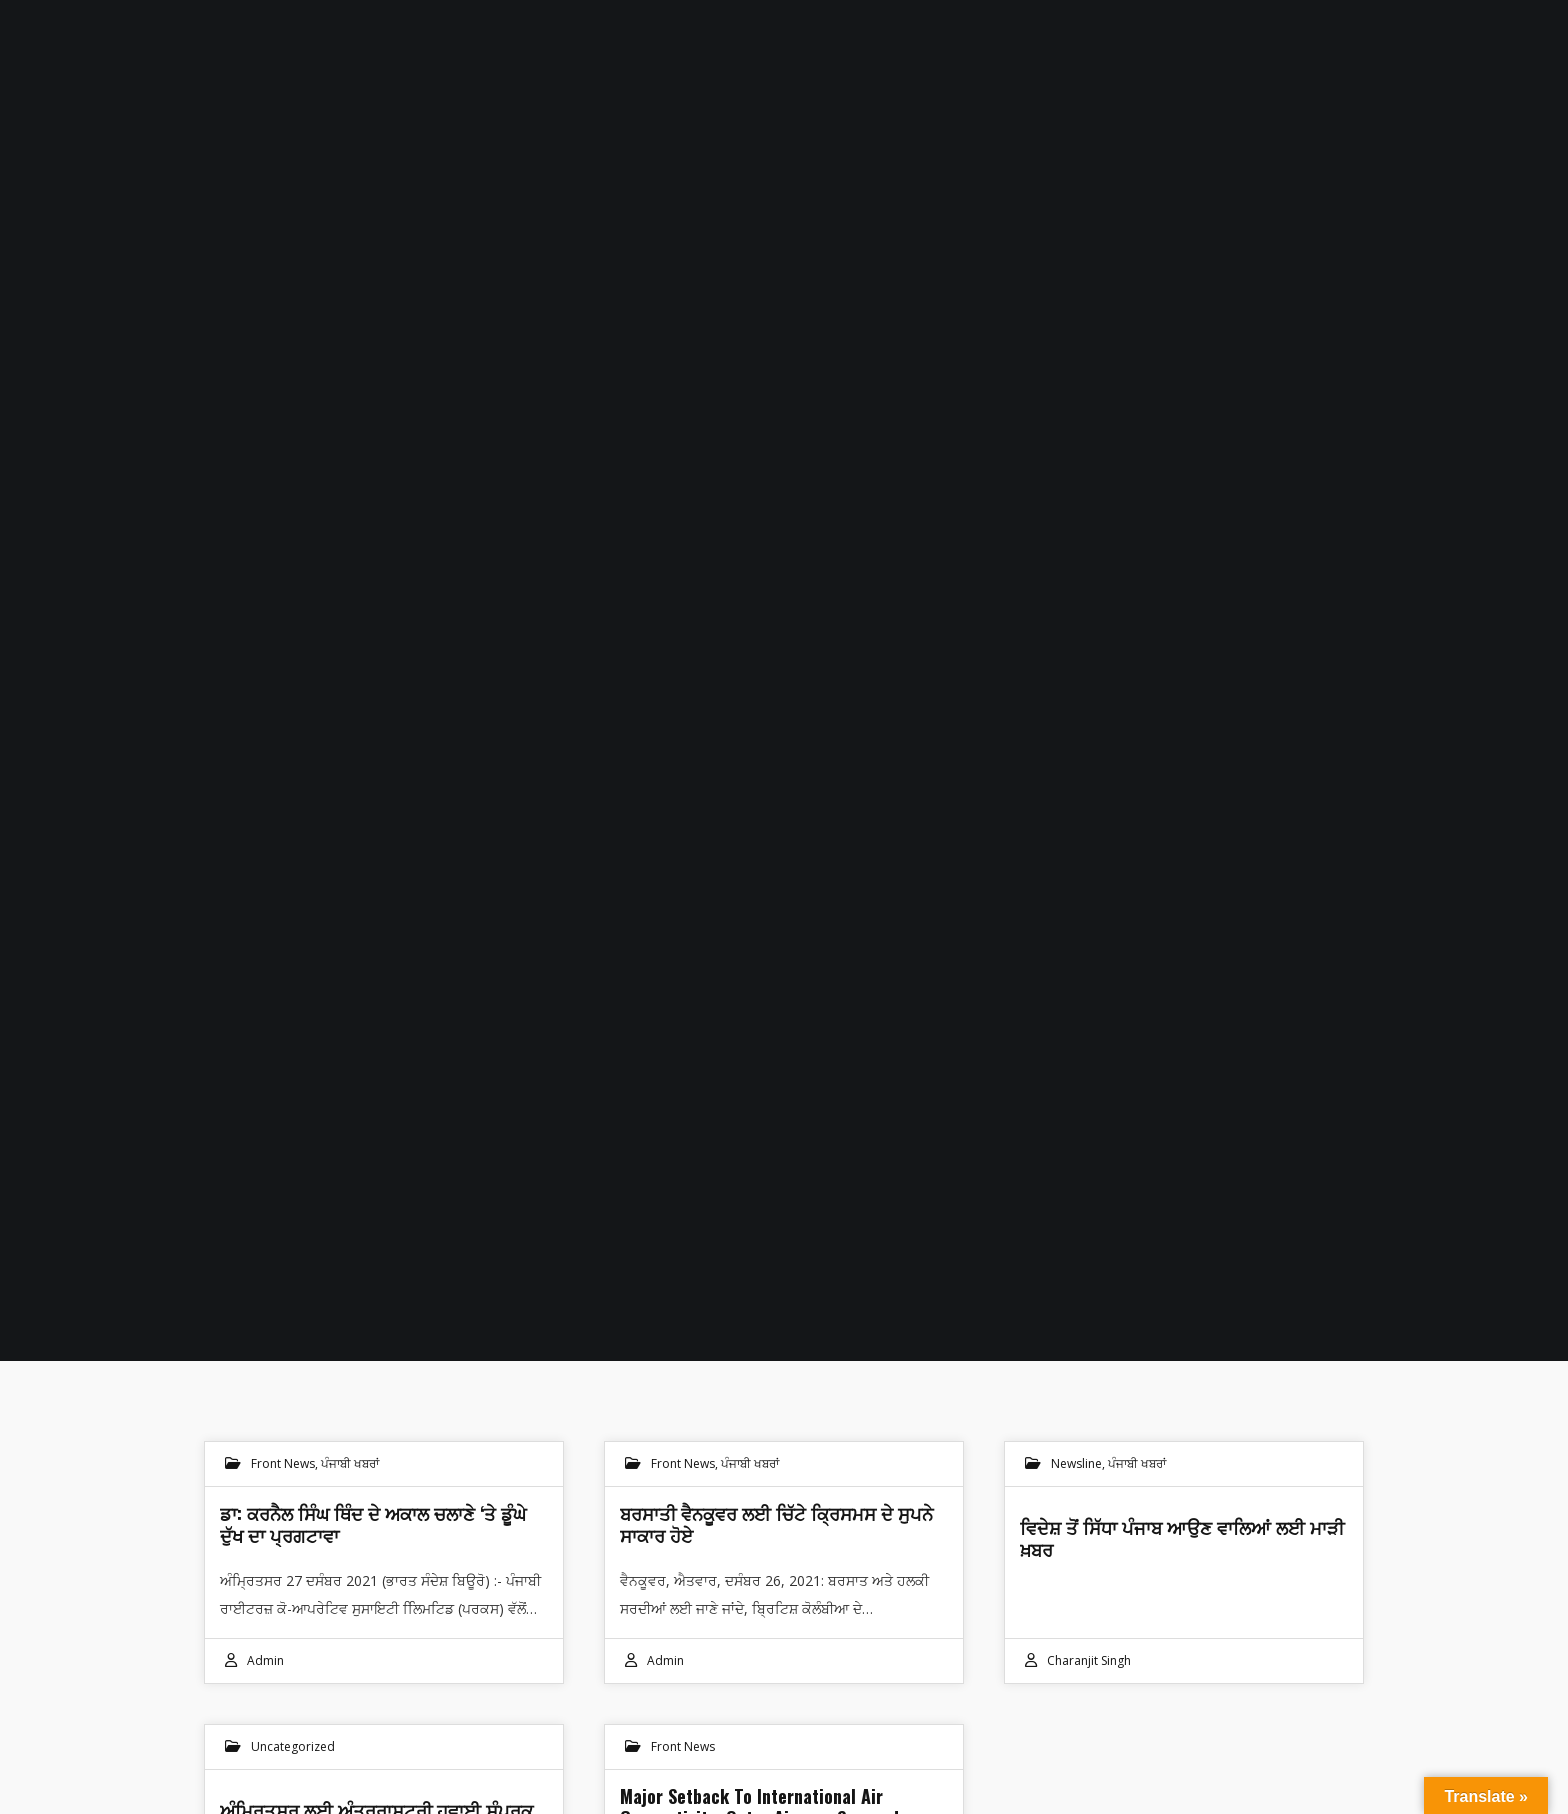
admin (265, 1660)
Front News (283, 1463)
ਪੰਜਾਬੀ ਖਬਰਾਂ (350, 1463)
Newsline (1076, 1463)
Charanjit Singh (1089, 1660)
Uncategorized (293, 1746)
